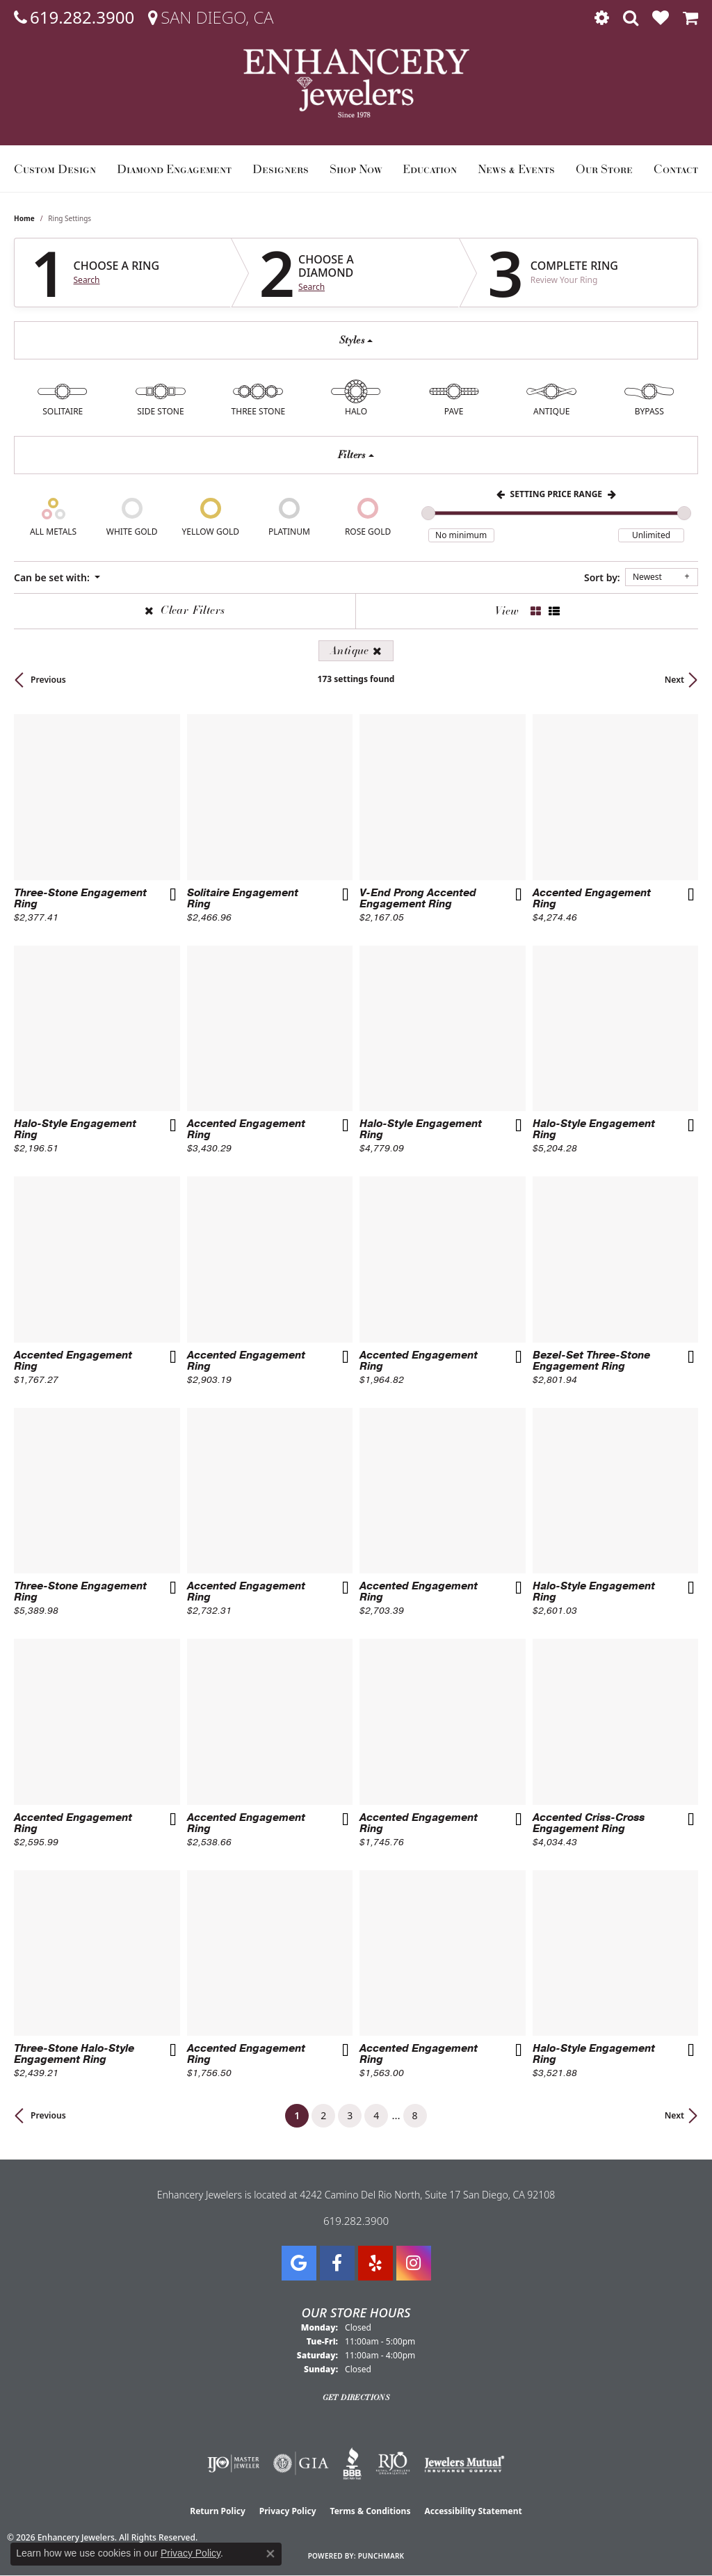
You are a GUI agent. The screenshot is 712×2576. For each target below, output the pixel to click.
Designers (280, 169)
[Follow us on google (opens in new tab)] (299, 2263)
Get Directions (356, 2397)
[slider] (428, 513)
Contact (676, 169)
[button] (601, 17)
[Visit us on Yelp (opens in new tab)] (375, 2263)
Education (430, 169)
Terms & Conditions (370, 2511)
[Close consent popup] (270, 2554)
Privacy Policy (287, 2511)
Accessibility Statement (472, 2511)
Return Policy (217, 2511)
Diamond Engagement (174, 169)
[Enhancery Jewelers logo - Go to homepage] (356, 83)
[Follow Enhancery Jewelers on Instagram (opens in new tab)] (413, 2263)
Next (674, 680)
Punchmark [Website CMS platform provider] (381, 2556)
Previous (48, 680)
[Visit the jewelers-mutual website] (464, 2463)
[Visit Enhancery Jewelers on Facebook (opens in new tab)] (337, 2263)
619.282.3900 (356, 2221)
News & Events (516, 169)
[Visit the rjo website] (392, 2463)
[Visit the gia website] (301, 2463)
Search (87, 280)
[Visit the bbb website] (352, 2463)
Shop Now (356, 169)
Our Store (604, 169)
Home (24, 218)
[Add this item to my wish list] (172, 895)
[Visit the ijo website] (233, 2463)
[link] (74, 17)
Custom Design (55, 169)
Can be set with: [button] (53, 577)
